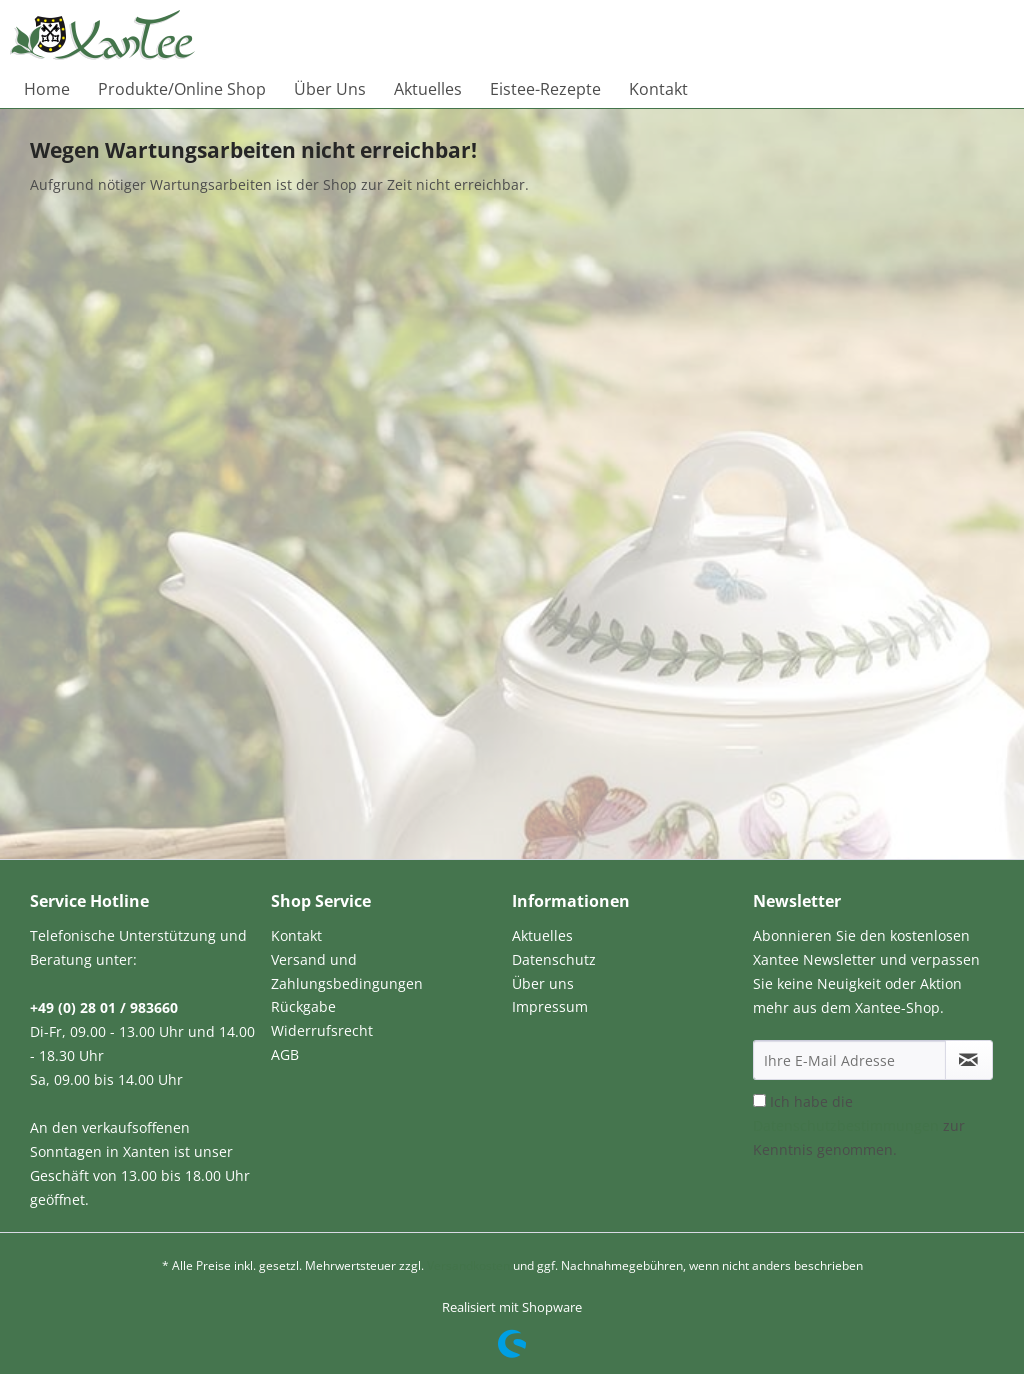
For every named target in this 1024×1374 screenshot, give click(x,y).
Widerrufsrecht (322, 1030)
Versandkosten (468, 1265)
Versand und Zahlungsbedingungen (347, 971)
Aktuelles (542, 935)
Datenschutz (554, 959)
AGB (285, 1054)
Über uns (543, 983)
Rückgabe (303, 1006)
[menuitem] (47, 89)
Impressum (550, 1006)
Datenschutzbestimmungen (846, 1125)
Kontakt (296, 935)
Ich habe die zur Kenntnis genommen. (859, 1125)
